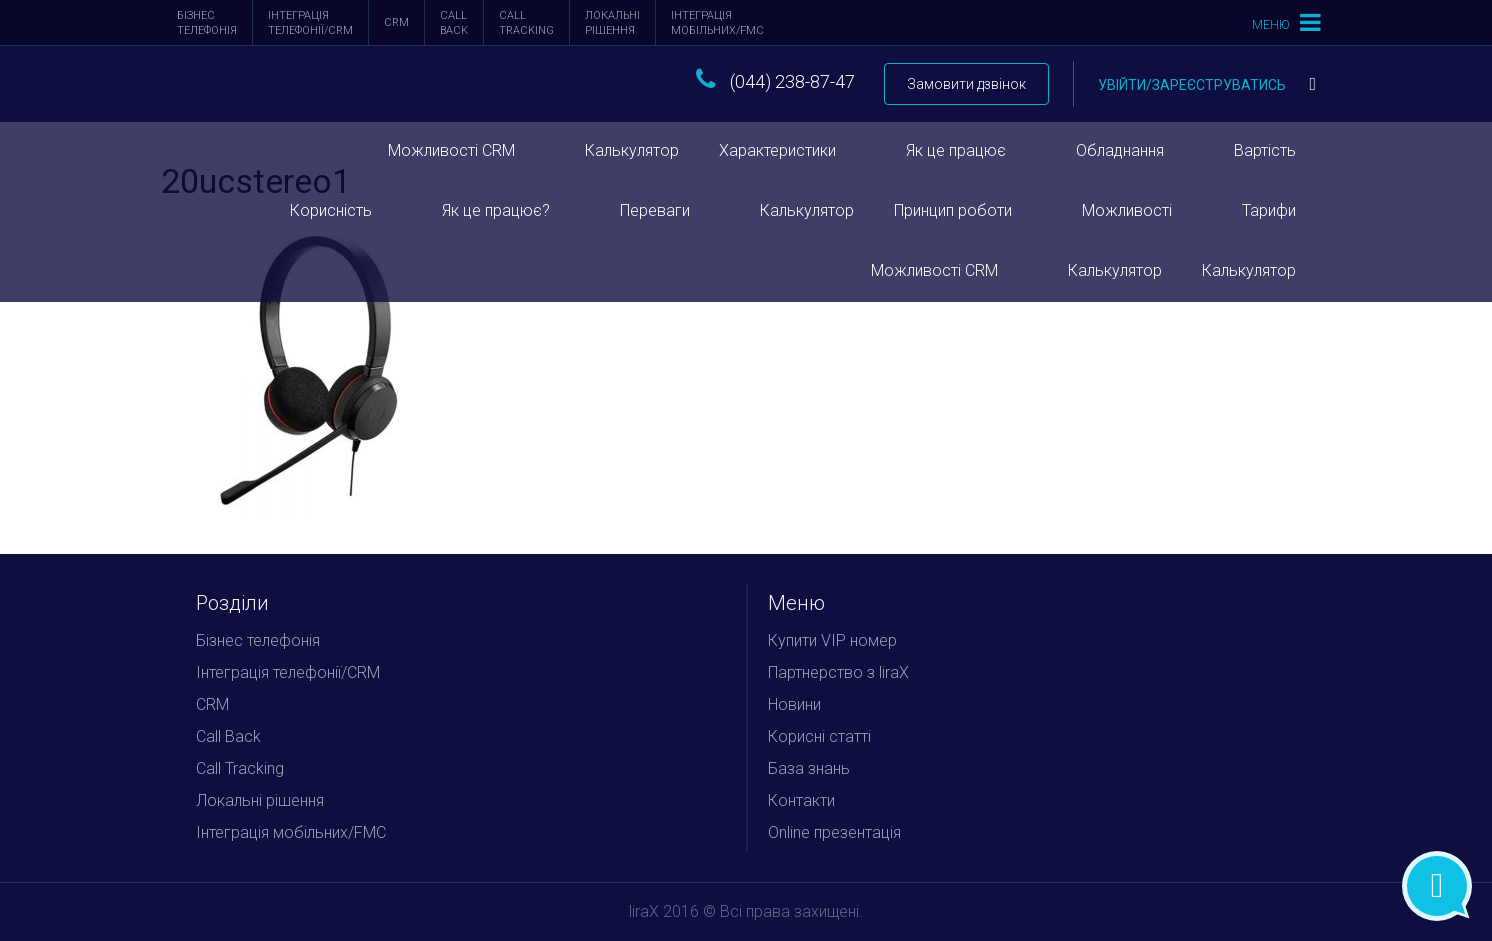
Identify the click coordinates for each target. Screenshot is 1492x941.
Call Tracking (526, 23)
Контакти (801, 800)
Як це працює (956, 150)
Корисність (331, 210)
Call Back (454, 23)
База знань (809, 768)
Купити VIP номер (832, 640)
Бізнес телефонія (207, 23)
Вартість (1265, 150)
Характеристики (777, 150)
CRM (396, 22)
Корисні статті (819, 736)
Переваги (655, 210)
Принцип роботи (953, 210)
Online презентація (834, 832)
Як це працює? (496, 210)
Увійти (1207, 85)
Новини (794, 704)
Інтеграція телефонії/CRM (310, 23)
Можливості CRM (451, 150)
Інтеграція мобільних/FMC (717, 23)
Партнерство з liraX (838, 672)
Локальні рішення (612, 23)
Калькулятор (632, 150)
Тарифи (1269, 210)
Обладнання (1120, 150)
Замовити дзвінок (966, 84)
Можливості (1127, 210)
